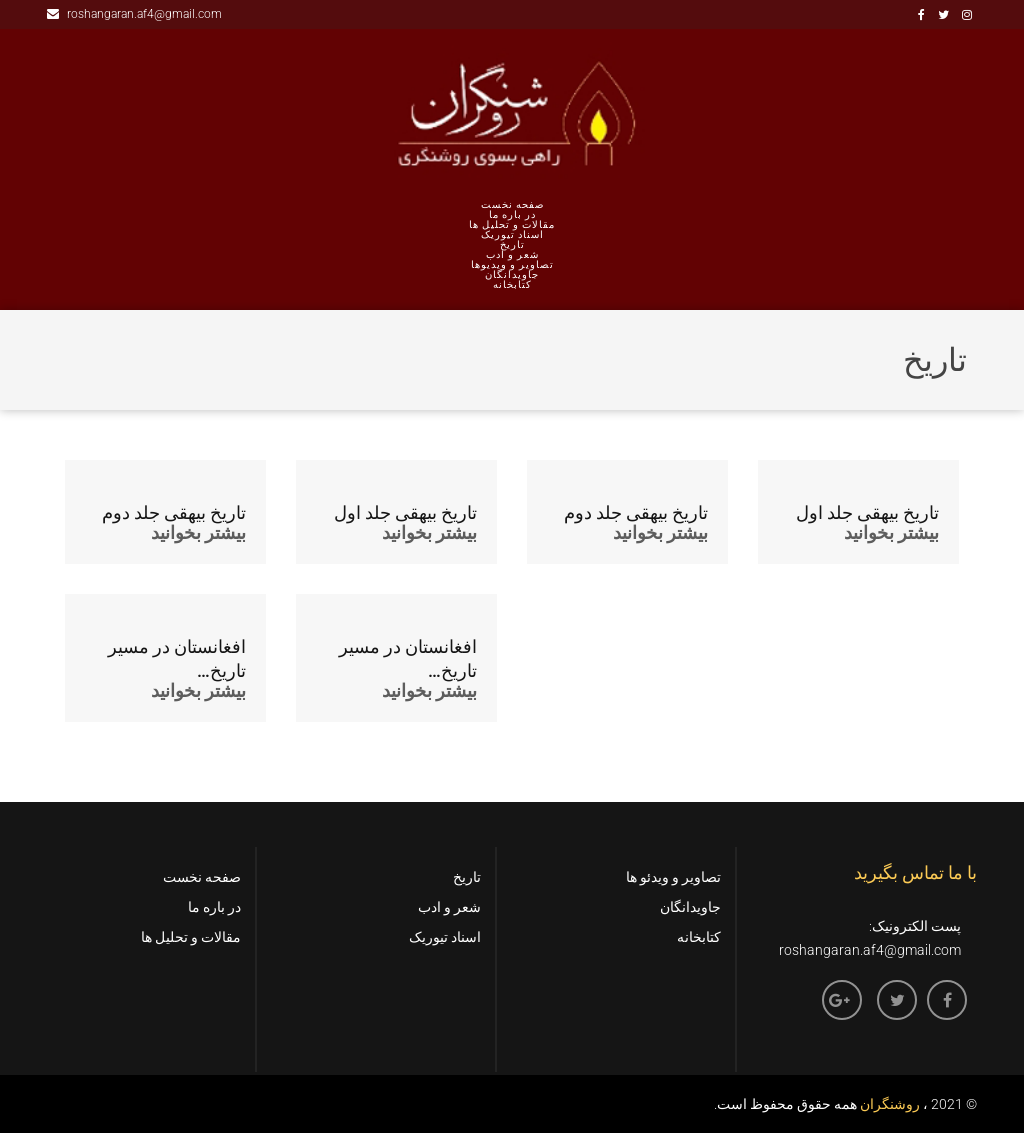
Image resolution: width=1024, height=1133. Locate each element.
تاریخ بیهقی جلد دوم (174, 512)
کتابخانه (512, 285)
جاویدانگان (512, 275)
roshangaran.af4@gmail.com (134, 14)
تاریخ (512, 245)
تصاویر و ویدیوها (512, 265)
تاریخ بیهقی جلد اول (405, 512)
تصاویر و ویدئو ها (673, 877)
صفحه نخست (512, 205)
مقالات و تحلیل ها (512, 225)
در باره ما (512, 215)
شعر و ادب (512, 255)
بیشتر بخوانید (198, 532)
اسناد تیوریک (512, 235)
